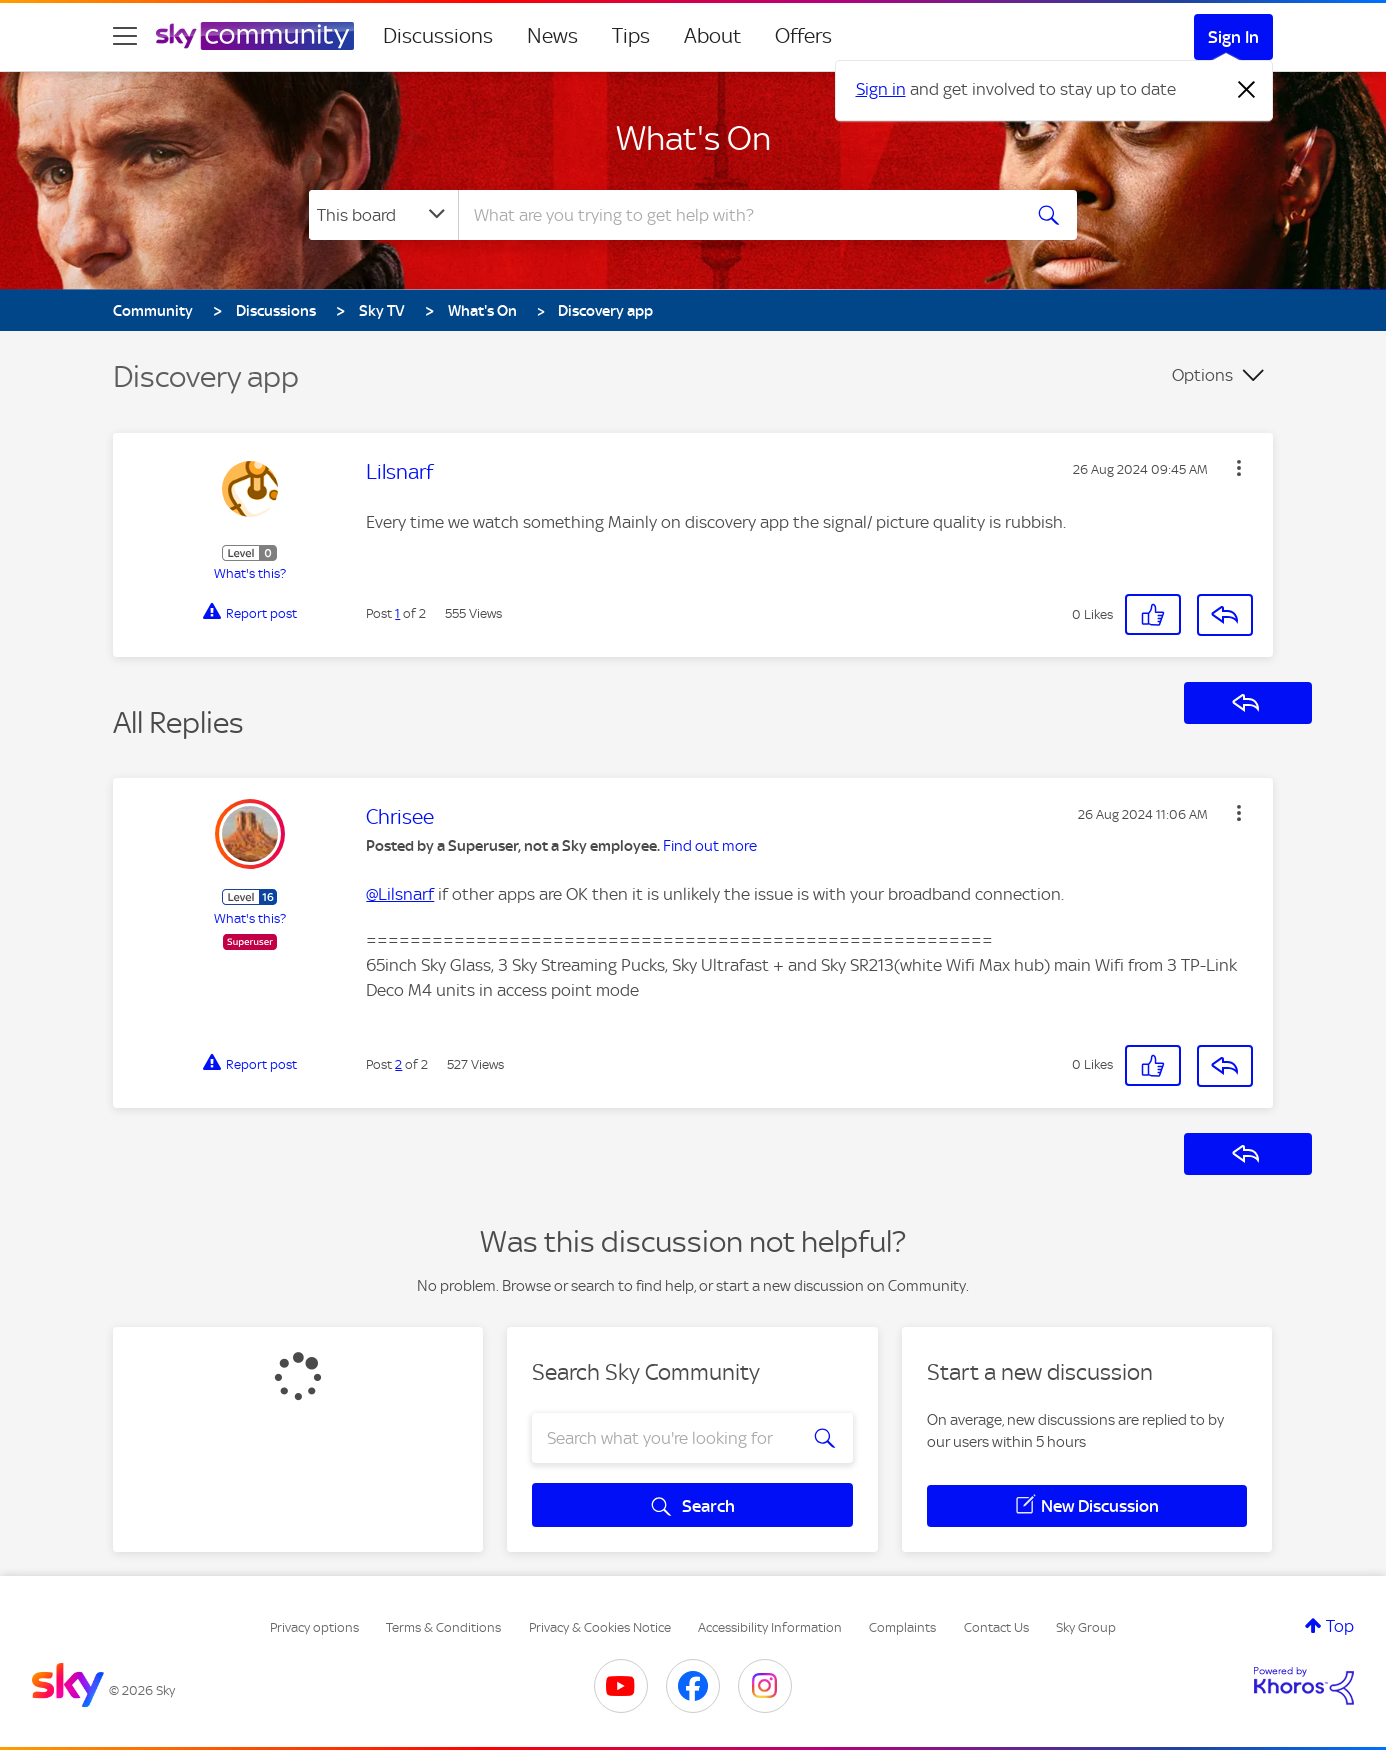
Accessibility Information (770, 1627)
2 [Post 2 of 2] (398, 1064)
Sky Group (1086, 1627)
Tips (631, 36)
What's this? (250, 573)
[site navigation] (125, 36)
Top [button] (1340, 1626)
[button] (1239, 468)
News (552, 36)
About (712, 36)
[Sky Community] (255, 36)
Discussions (438, 36)
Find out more (710, 846)
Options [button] (1202, 375)
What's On (693, 138)
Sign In (1233, 37)
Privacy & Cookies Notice (600, 1627)
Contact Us (996, 1627)
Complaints (902, 1627)
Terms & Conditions (443, 1627)
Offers (803, 36)
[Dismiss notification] (1247, 90)
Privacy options (314, 1627)
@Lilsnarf (400, 894)
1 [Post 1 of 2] (397, 613)
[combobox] (737, 215)
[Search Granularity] (383, 215)
